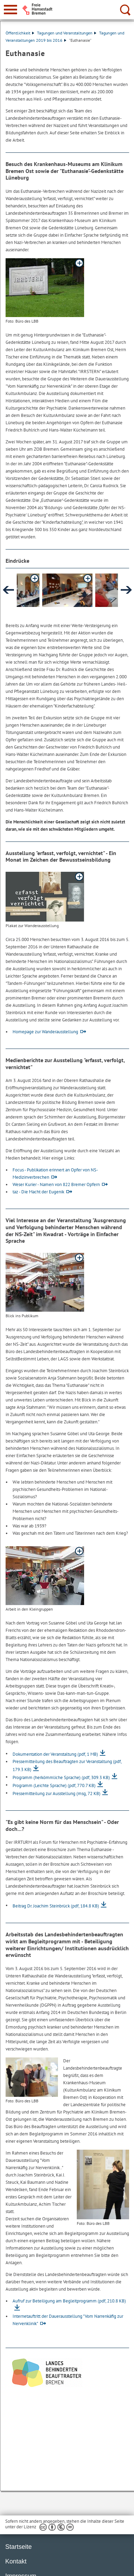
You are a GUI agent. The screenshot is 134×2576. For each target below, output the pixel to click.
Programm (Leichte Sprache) (54, 1785)
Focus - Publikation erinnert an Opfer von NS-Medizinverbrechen (55, 1173)
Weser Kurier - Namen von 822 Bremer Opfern (56, 1184)
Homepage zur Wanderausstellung (45, 1032)
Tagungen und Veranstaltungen (66, 32)
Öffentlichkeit (20, 32)
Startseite (18, 2546)
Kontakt (16, 2561)
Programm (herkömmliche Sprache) (61, 1777)
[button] (67, 590)
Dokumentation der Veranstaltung (55, 1754)
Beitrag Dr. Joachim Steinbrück (56, 1906)
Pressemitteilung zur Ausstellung (56, 1793)
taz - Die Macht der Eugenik (38, 1192)
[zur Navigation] (10, 9)
